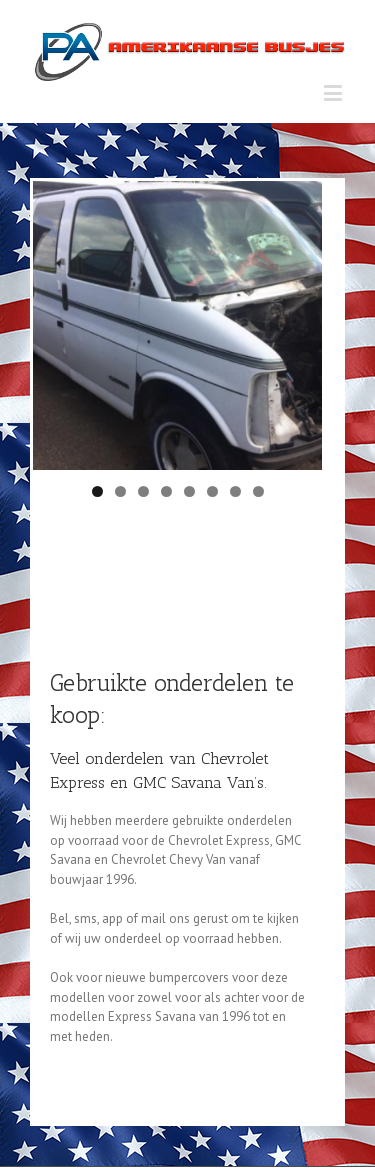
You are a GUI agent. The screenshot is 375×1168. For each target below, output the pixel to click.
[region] (177, 325)
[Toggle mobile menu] (334, 92)
